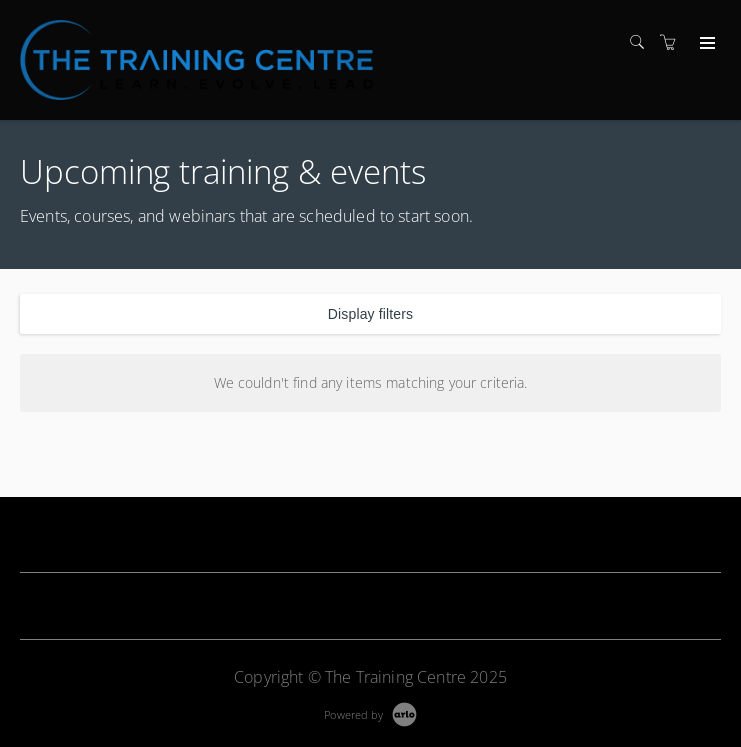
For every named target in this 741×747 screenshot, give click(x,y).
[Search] (642, 42)
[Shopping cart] (673, 42)
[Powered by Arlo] (370, 712)
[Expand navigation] (705, 44)
